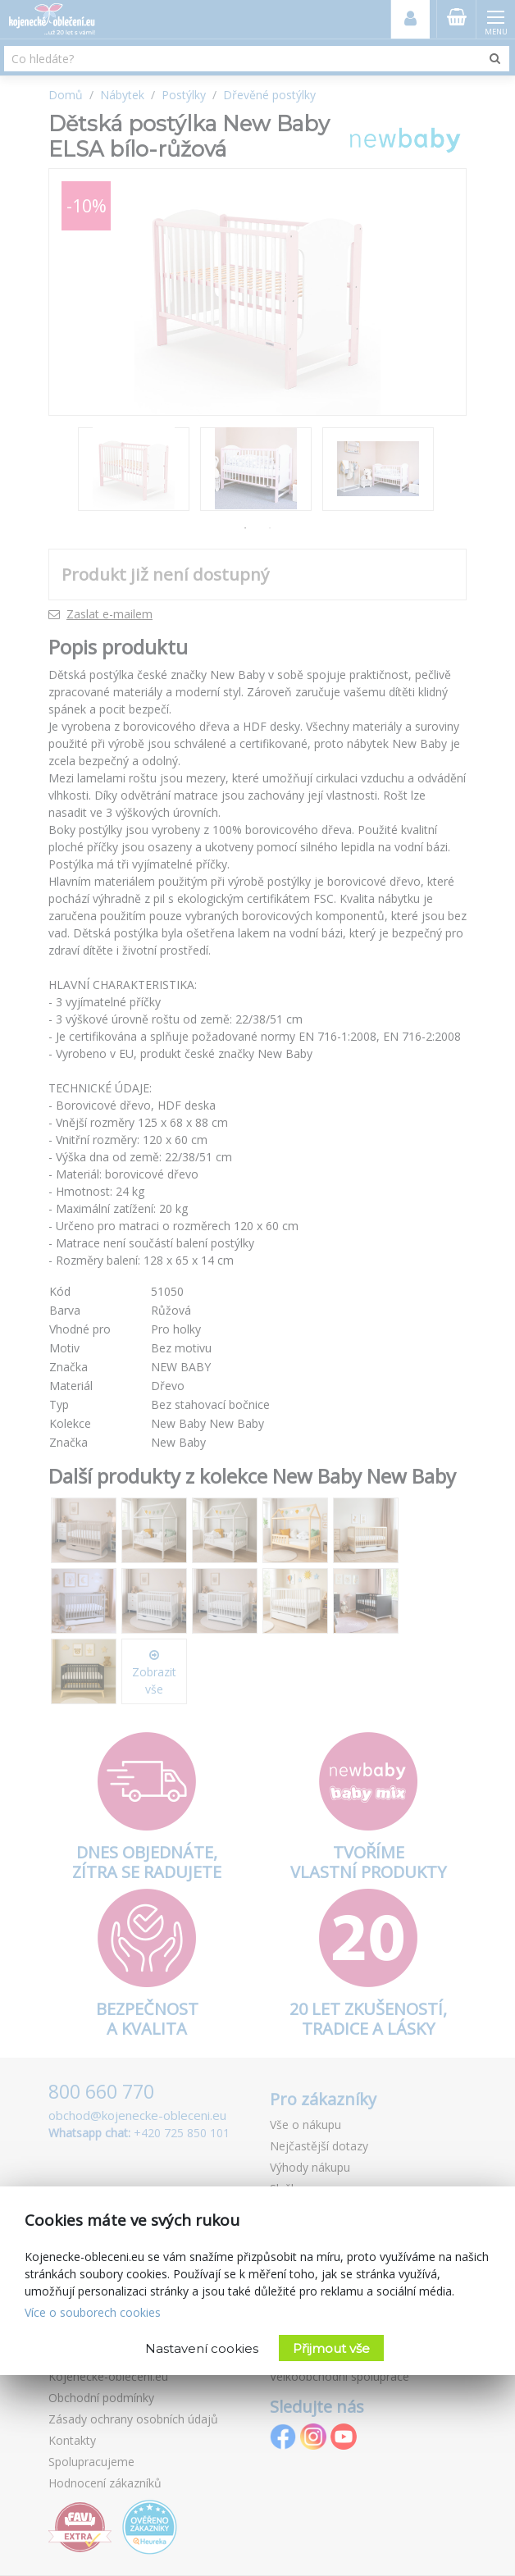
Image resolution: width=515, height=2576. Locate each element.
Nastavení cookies (201, 2348)
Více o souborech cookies (93, 2312)
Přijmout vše (331, 2348)
